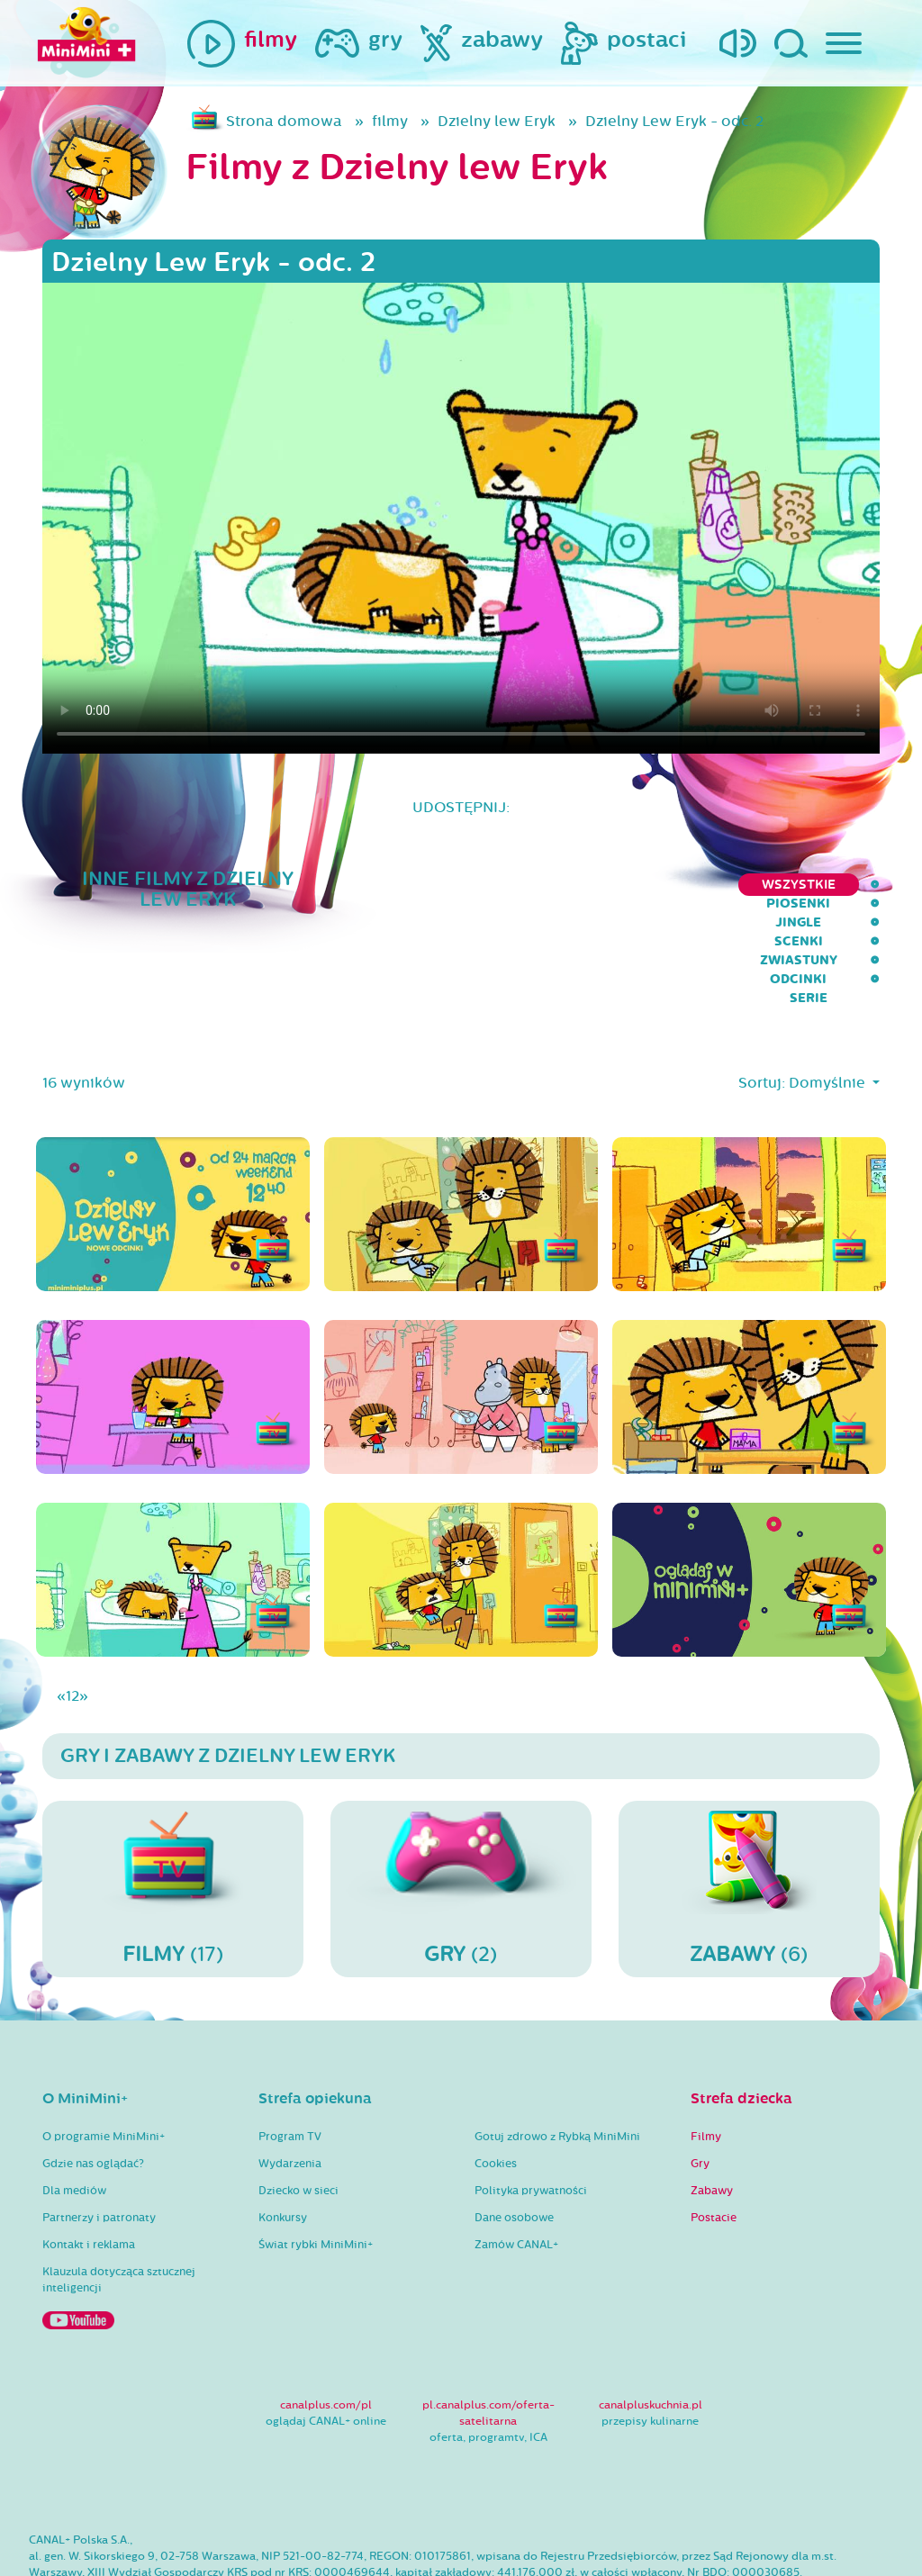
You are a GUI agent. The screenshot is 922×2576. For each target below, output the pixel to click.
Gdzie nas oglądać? (93, 2091)
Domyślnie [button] (829, 1010)
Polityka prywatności (531, 2118)
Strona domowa (284, 121)
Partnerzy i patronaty (99, 2145)
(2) (461, 1816)
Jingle (514, 884)
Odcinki (783, 884)
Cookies (496, 2091)
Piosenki (428, 884)
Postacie (714, 2145)
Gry (700, 2091)
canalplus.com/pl (326, 2333)
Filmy (706, 2064)
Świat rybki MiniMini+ (315, 2172)
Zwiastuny (685, 884)
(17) (173, 1816)
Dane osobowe (514, 2145)
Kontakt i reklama (88, 2172)
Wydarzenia (289, 2091)
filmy (390, 121)
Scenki (591, 884)
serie (861, 884)
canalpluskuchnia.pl (650, 2333)
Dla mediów (74, 2118)
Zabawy (712, 2118)
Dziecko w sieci (298, 2118)
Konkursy (282, 2145)
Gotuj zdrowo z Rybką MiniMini (557, 2064)
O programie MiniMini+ (103, 2064)
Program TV (289, 2064)
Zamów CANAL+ (516, 2172)
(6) (749, 1816)
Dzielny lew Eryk (497, 121)
